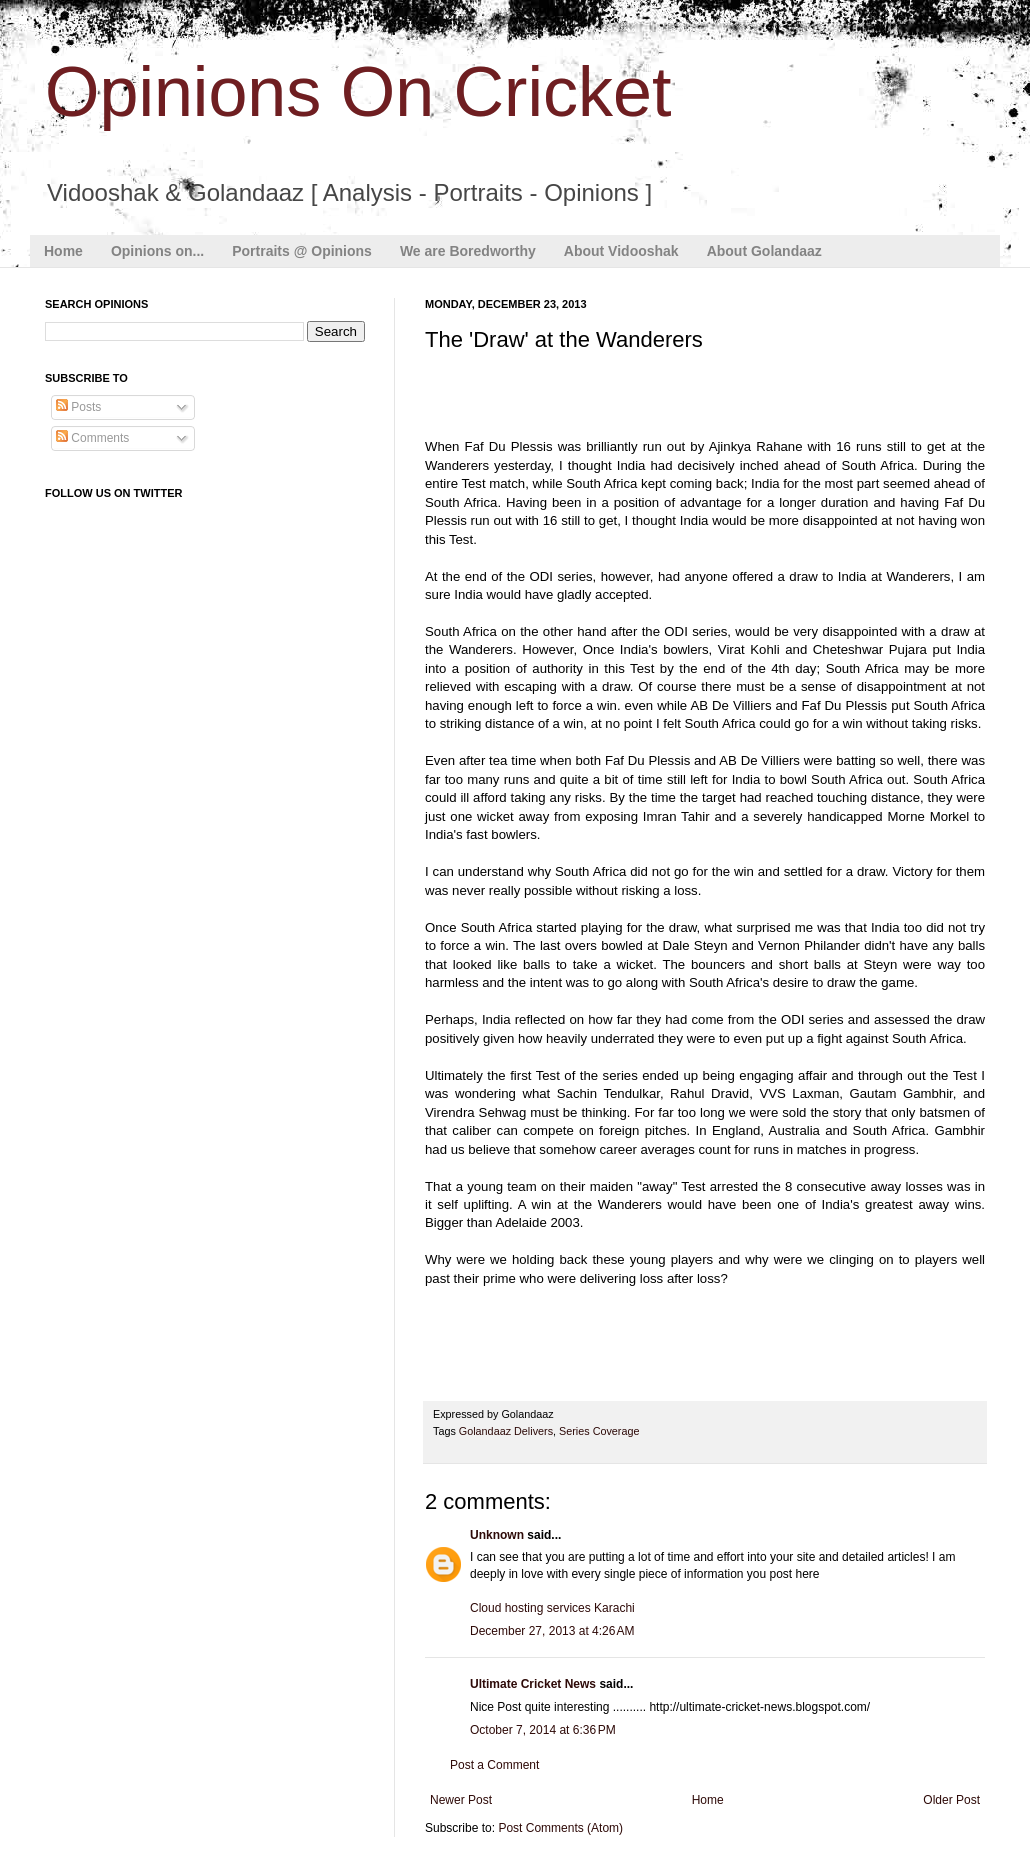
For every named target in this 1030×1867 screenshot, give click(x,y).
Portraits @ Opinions (302, 251)
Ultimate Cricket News (533, 1684)
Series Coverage (599, 1431)
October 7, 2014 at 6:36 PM (543, 1730)
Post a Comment (494, 1765)
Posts (78, 407)
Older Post (951, 1800)
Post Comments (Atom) (560, 1828)
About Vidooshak (621, 251)
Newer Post (461, 1800)
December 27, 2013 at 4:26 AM (552, 1631)
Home (63, 251)
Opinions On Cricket (358, 92)
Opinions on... (157, 251)
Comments (92, 438)
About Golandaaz (764, 251)
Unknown (497, 1535)
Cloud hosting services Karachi (552, 1608)
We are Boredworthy (468, 251)
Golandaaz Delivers (506, 1431)
